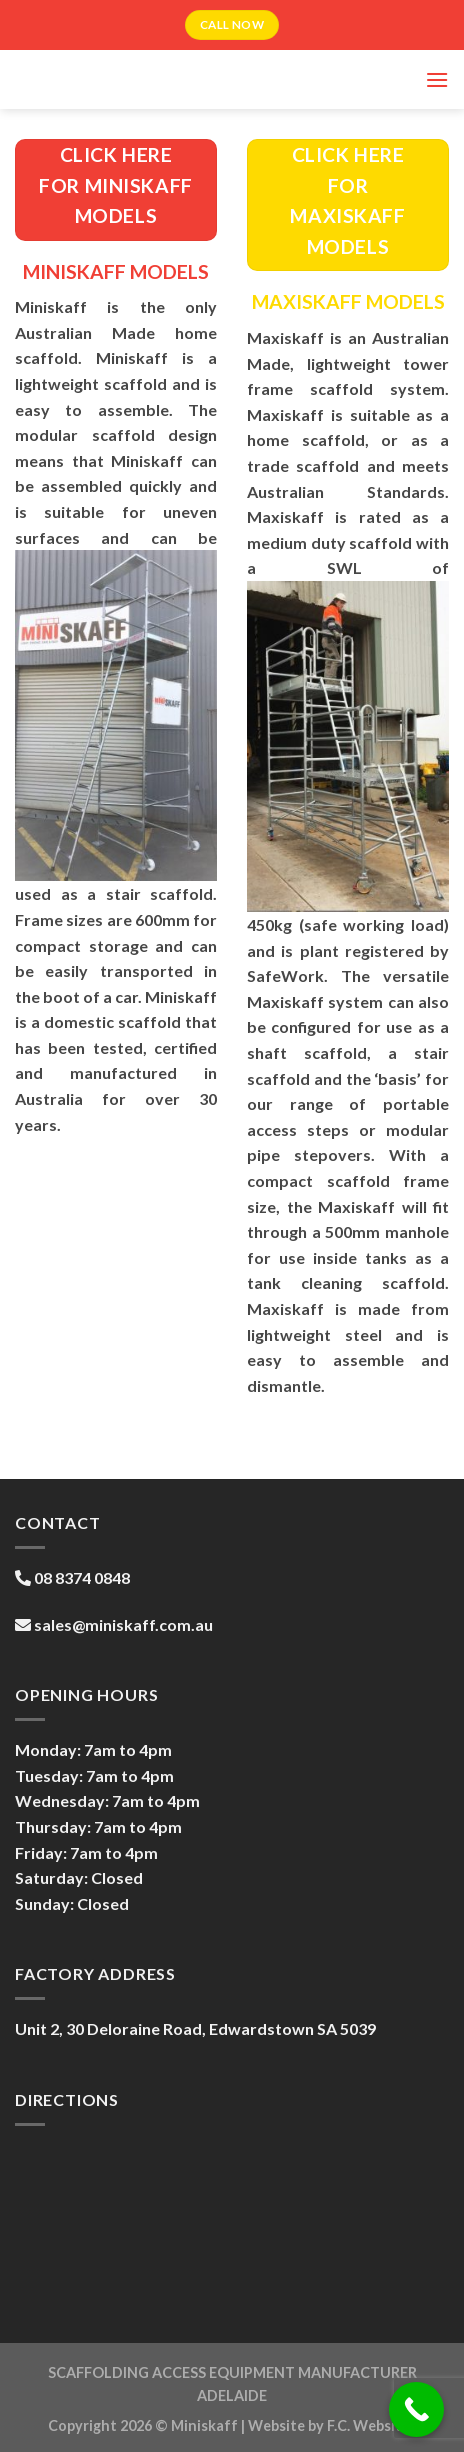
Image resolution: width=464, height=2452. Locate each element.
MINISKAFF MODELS (116, 271)
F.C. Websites (372, 2425)
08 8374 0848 (82, 1577)
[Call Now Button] (416, 2409)
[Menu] (437, 79)
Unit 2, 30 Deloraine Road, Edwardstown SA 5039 (195, 2028)
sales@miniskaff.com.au (123, 1624)
